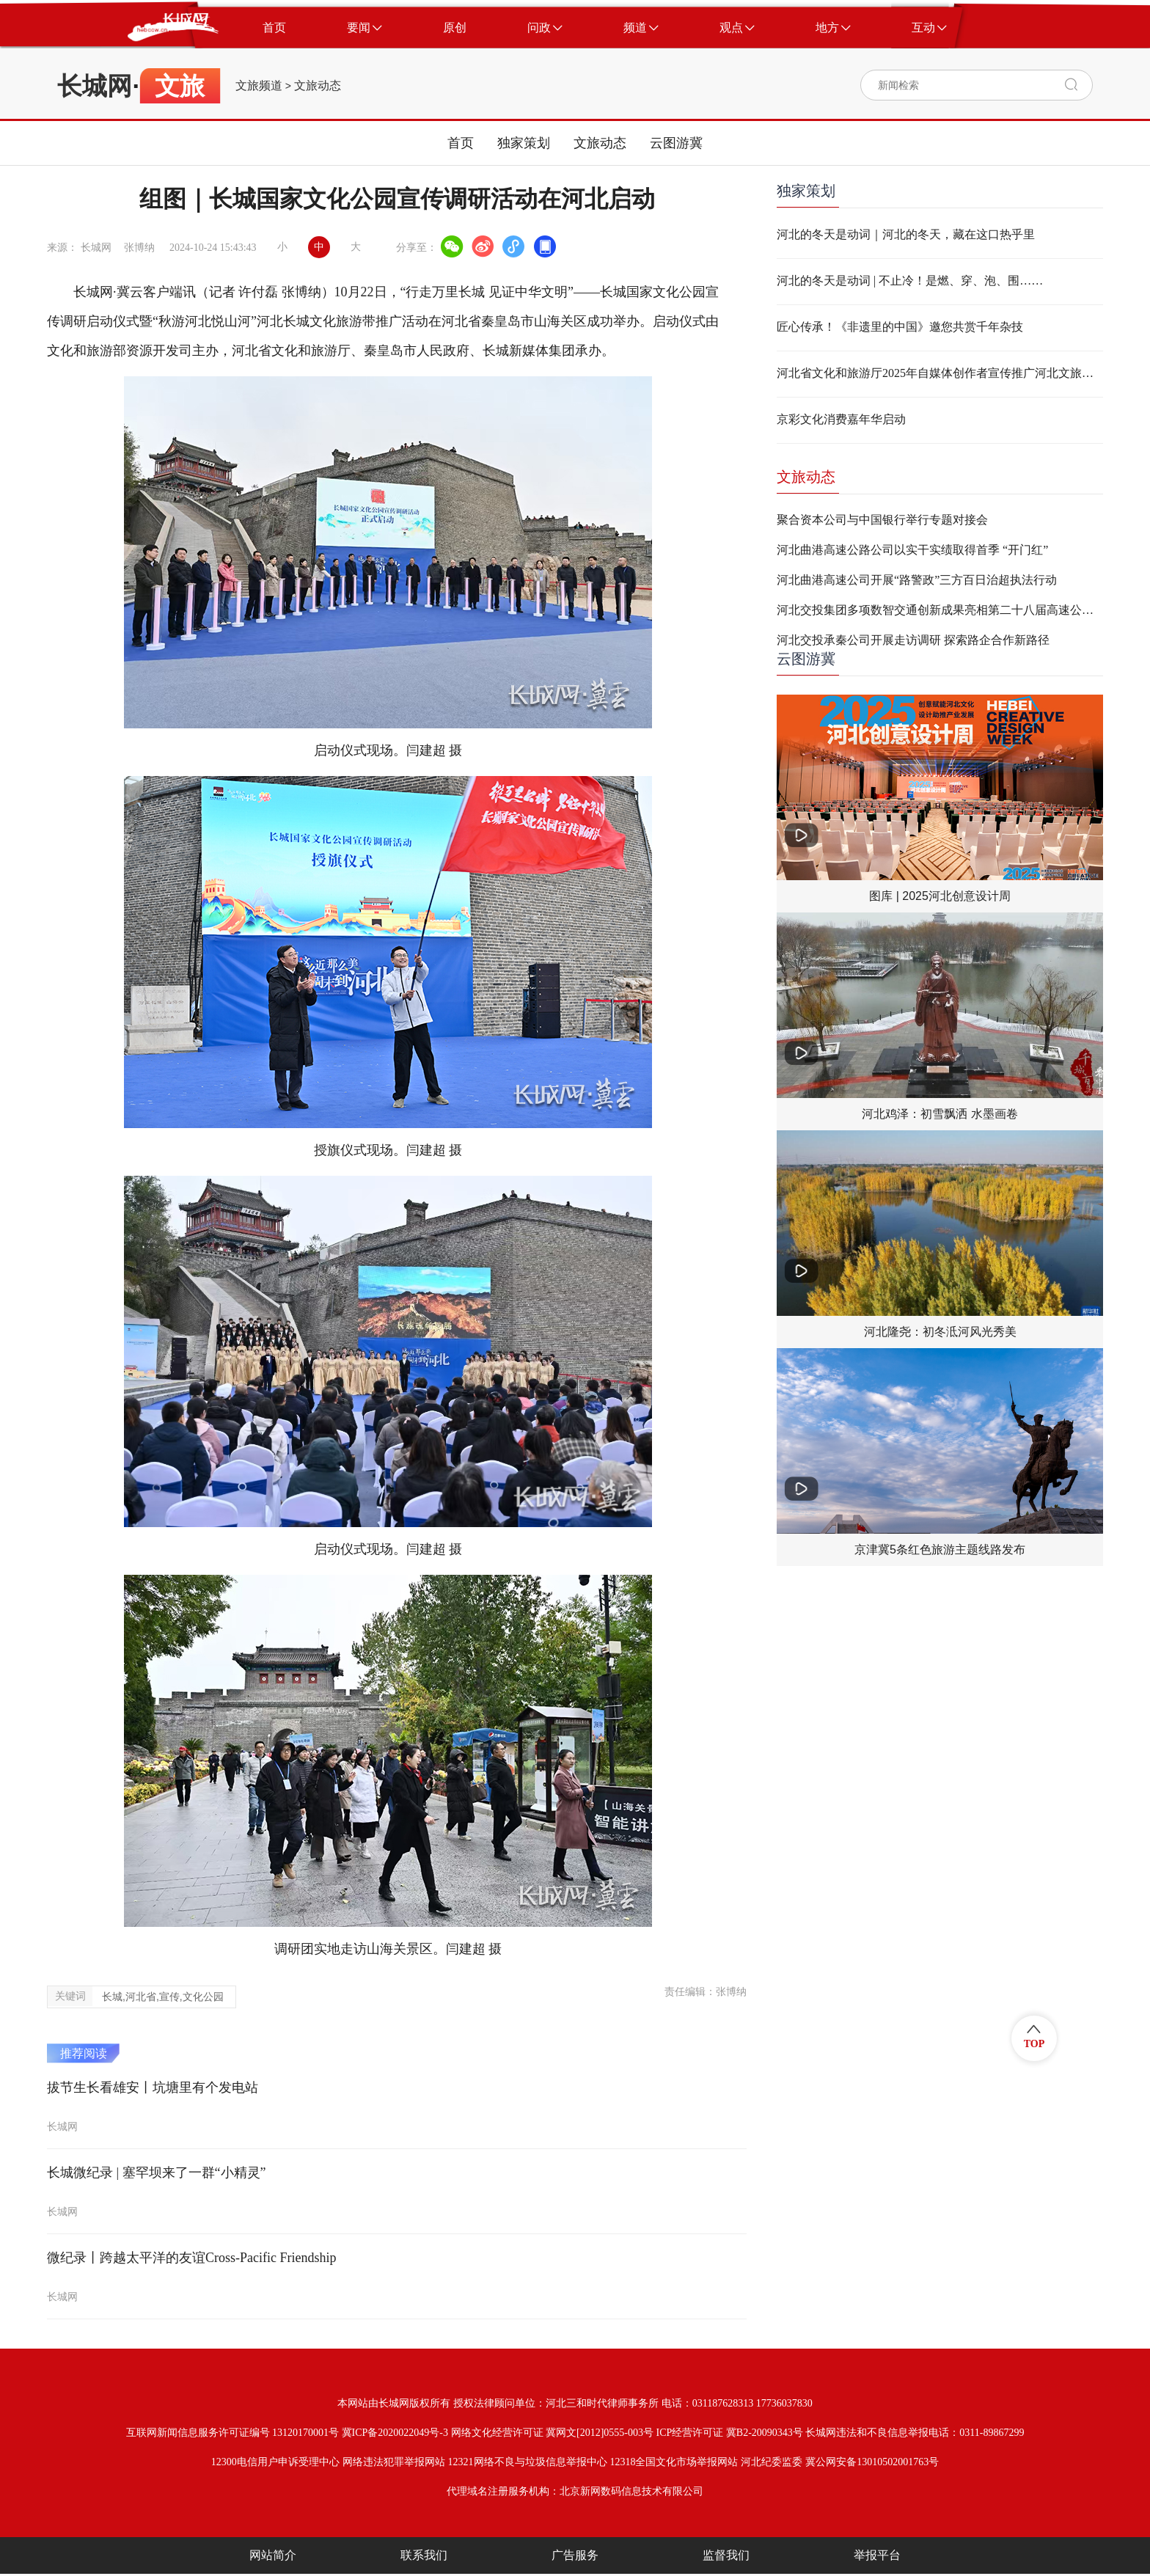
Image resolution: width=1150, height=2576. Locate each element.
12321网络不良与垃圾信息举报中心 (527, 2461)
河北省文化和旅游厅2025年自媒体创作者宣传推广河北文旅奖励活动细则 (940, 373)
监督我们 (726, 2555)
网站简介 (272, 2555)
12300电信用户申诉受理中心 (275, 2461)
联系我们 (423, 2555)
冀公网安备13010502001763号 (872, 2461)
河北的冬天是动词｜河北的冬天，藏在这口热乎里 (906, 234)
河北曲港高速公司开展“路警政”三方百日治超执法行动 (917, 580)
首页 (460, 143)
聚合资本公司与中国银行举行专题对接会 (882, 519)
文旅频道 (258, 86)
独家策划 (523, 143)
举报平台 (877, 2555)
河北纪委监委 (771, 2461)
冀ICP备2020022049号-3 (395, 2432)
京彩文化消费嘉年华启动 (841, 419)
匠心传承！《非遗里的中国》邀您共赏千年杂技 (900, 327)
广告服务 (575, 2555)
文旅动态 (317, 86)
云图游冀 (676, 143)
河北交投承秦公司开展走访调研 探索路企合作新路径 (913, 640)
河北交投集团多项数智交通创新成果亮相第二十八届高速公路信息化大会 (940, 610)
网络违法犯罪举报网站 (394, 2461)
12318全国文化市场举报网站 (673, 2461)
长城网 (94, 86)
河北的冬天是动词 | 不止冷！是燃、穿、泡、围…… (910, 280)
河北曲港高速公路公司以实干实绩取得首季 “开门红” (912, 550)
